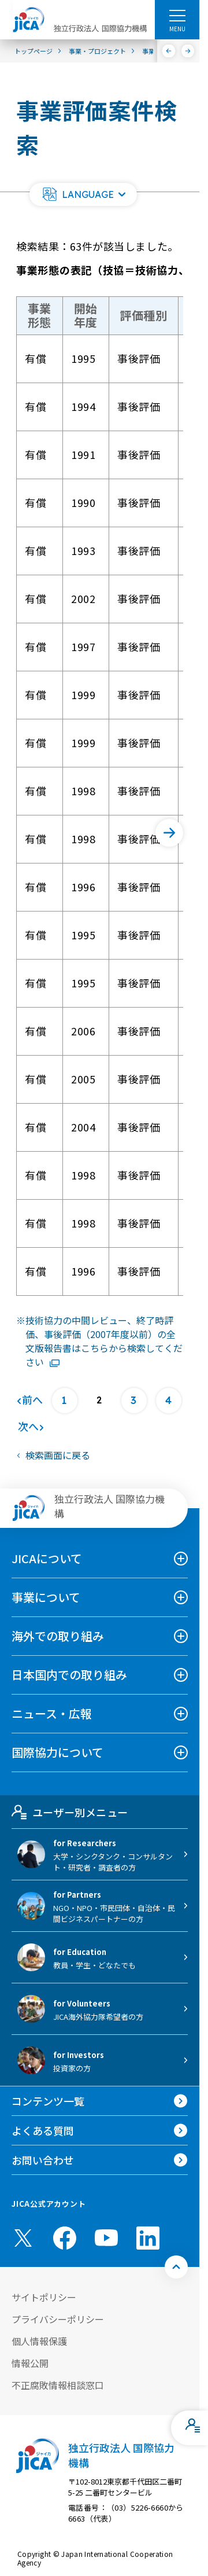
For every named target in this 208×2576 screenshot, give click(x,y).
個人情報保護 (39, 2341)
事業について (46, 1597)
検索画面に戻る (57, 1455)
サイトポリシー (44, 2297)
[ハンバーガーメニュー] (177, 15)
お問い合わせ (43, 2159)
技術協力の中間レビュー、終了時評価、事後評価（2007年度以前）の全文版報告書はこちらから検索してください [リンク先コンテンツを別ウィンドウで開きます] (104, 1341)
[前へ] (169, 51)
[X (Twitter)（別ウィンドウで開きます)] (23, 2238)
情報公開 (30, 2363)
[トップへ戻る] (176, 2267)
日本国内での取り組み (69, 1674)
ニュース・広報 (52, 1713)
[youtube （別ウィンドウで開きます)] (106, 2237)
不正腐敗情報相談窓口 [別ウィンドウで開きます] (58, 2385)
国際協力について (57, 1752)
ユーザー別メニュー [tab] (70, 1812)
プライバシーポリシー (58, 2319)
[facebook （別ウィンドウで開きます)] (64, 2238)
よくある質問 (43, 2130)
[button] (83, 194)
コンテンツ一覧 (48, 2100)
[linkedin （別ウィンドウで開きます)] (147, 2238)
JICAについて (47, 1558)
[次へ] (188, 51)
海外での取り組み (58, 1635)
